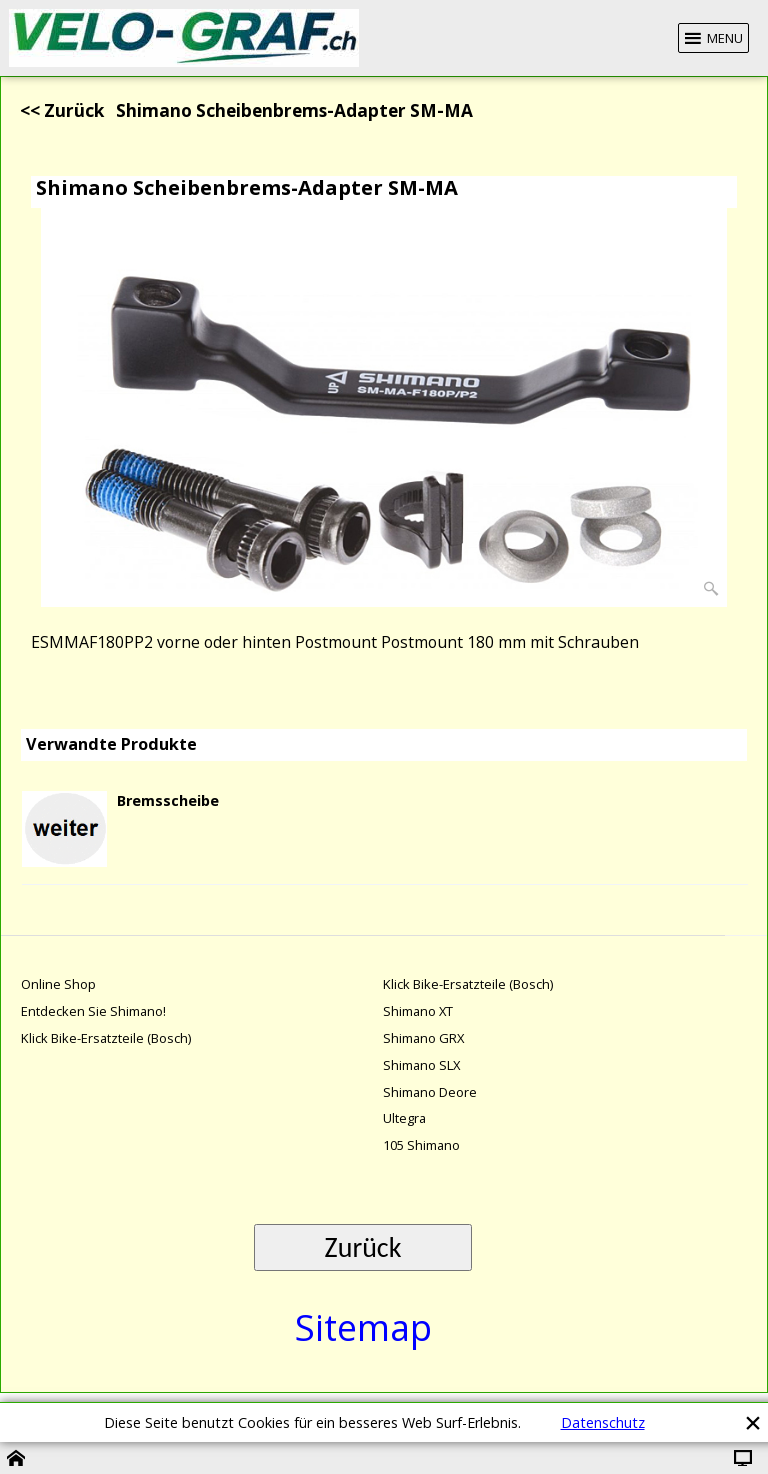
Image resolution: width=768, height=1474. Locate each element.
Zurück (363, 1247)
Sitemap (363, 1327)
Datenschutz (603, 1422)
